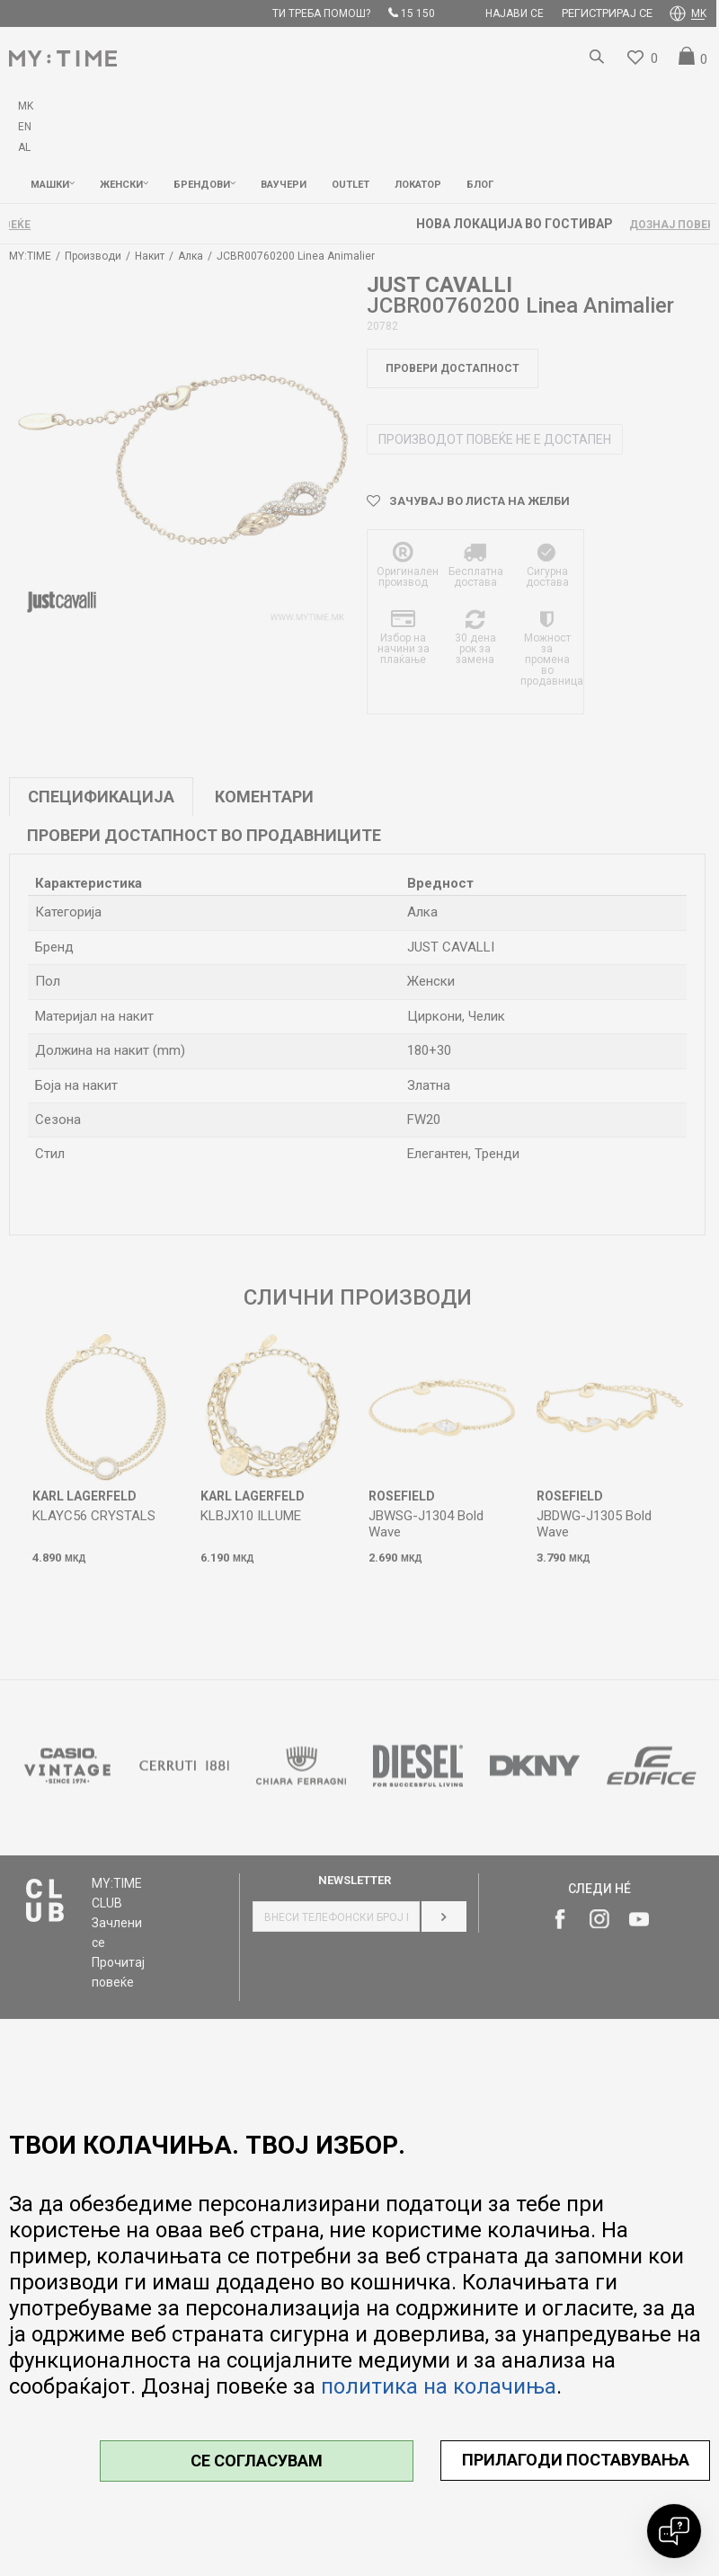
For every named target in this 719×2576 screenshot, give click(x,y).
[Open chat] (674, 2531)
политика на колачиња (438, 2386)
